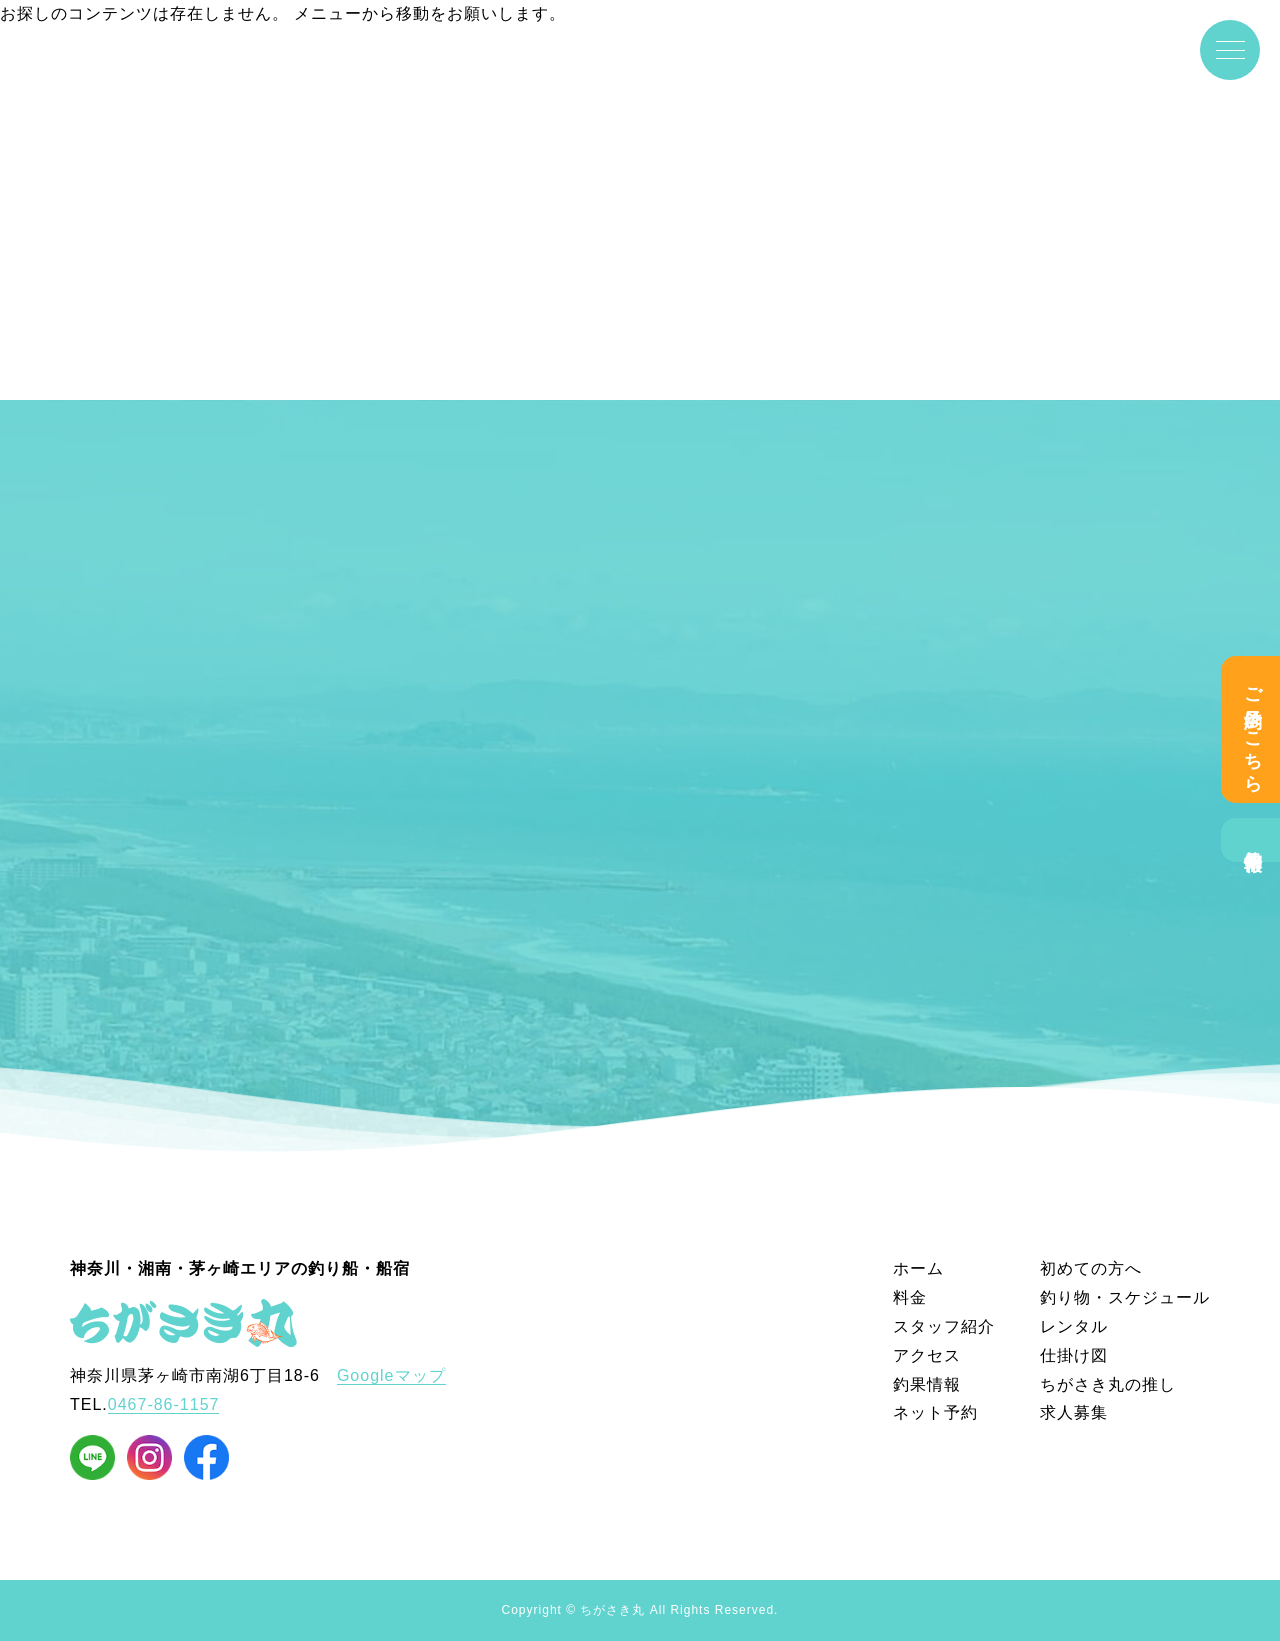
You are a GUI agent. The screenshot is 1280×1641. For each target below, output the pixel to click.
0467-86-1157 (164, 1404)
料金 (910, 1297)
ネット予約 (935, 1412)
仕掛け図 (1074, 1355)
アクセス (927, 1355)
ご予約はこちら (1253, 729)
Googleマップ (391, 1375)
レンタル (1074, 1326)
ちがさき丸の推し (1108, 1384)
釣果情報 (1253, 840)
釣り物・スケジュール (1125, 1297)
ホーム (918, 1268)
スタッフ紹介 (944, 1326)
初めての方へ (1091, 1268)
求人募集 (1074, 1412)
